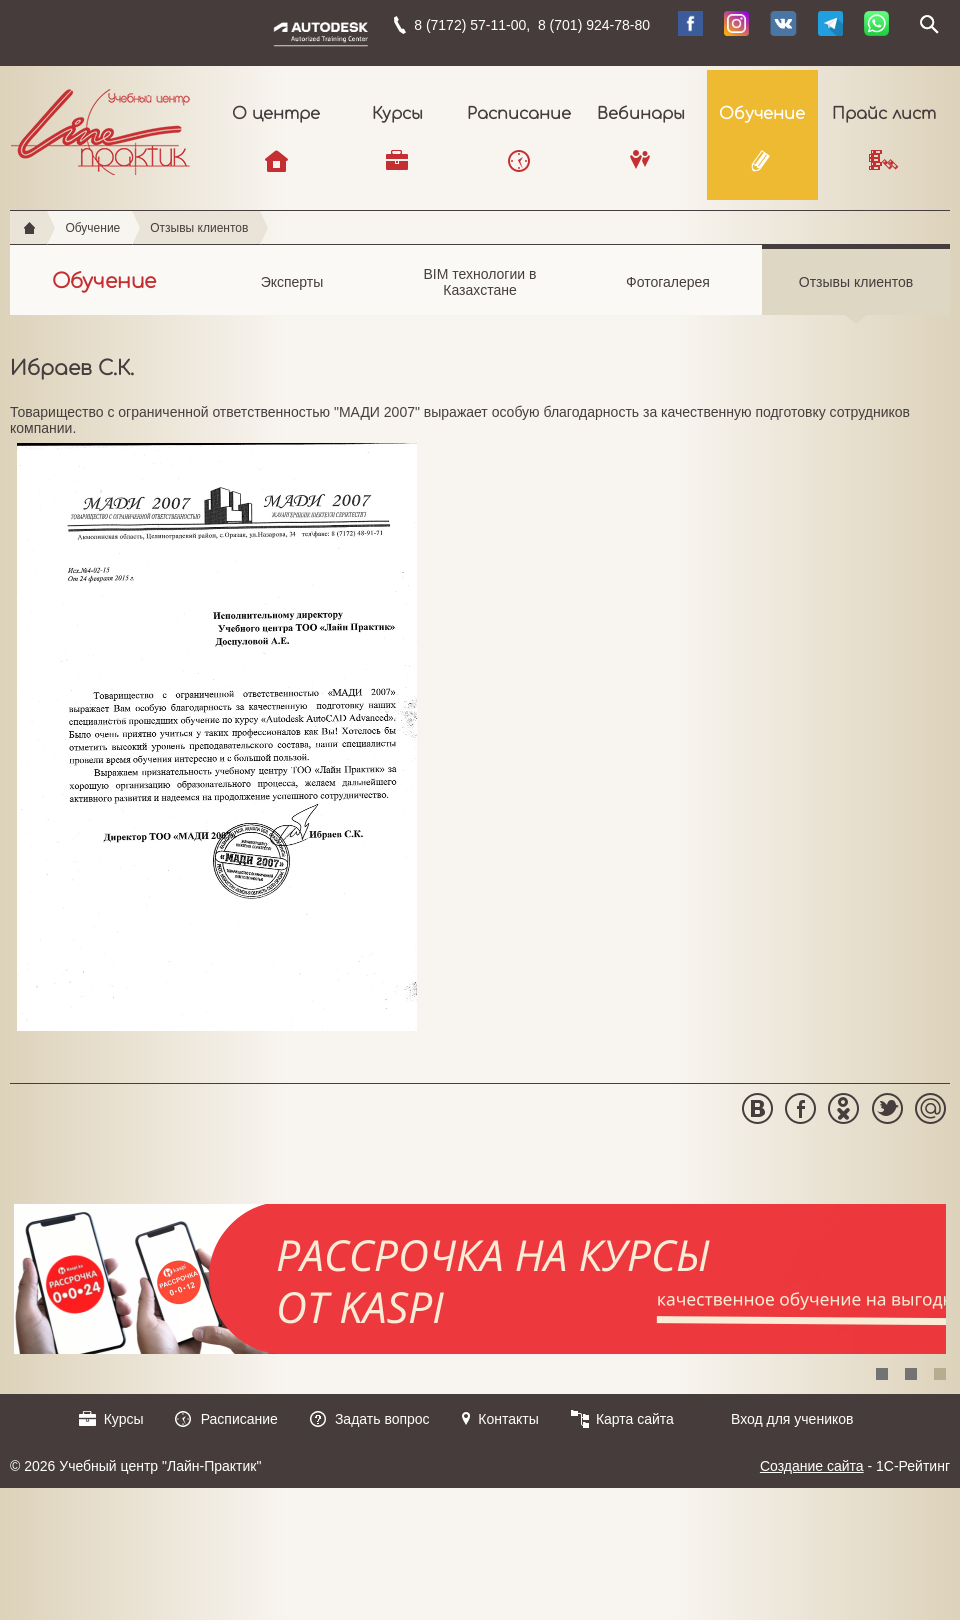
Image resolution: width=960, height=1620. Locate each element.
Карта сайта (635, 1419)
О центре (276, 114)
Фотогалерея (668, 294)
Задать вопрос (382, 1419)
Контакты (508, 1419)
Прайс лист (884, 114)
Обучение (762, 114)
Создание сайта (812, 1466)
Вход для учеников (792, 1419)
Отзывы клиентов (199, 228)
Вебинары (641, 114)
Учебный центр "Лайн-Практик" (100, 128)
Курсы (397, 114)
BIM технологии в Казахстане (480, 291)
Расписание (519, 114)
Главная (29, 228)
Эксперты (292, 294)
